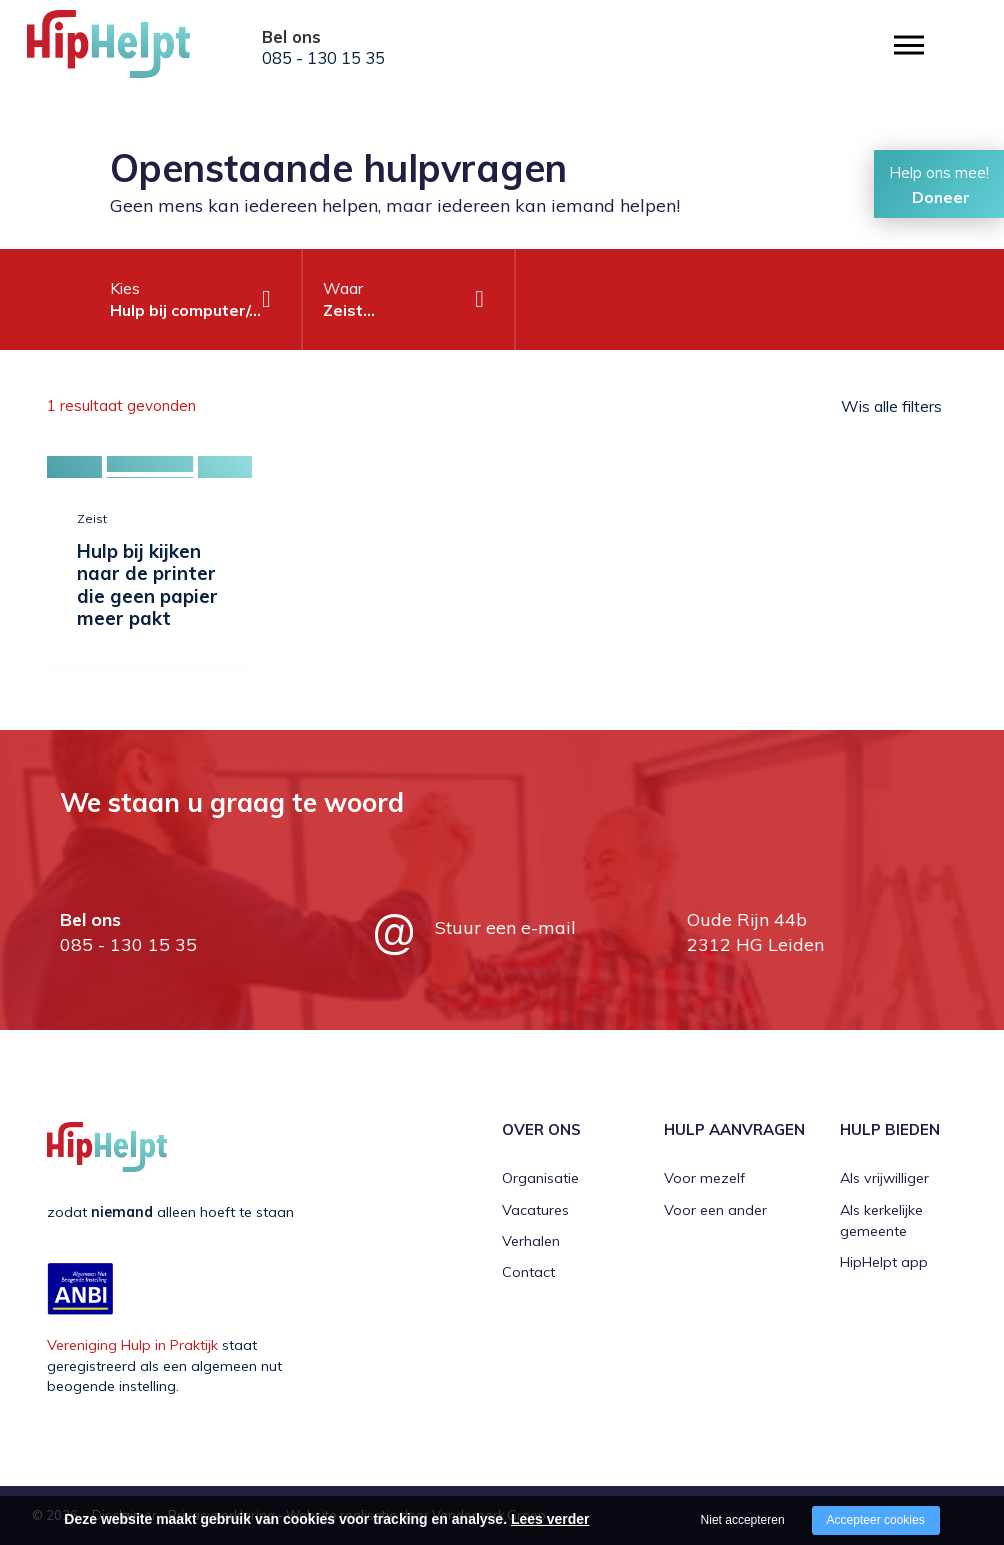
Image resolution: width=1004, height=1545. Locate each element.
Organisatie (540, 1178)
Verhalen (531, 1241)
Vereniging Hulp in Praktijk (132, 1345)
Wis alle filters (891, 406)
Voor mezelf (704, 1178)
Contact (528, 1272)
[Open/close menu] (909, 45)
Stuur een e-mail (505, 927)
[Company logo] (127, 50)
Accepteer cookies (876, 1520)
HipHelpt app (884, 1262)
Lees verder (550, 1519)
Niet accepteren (743, 1520)
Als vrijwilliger (884, 1178)
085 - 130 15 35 (323, 58)
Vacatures (535, 1210)
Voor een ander (715, 1210)
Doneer (941, 197)
